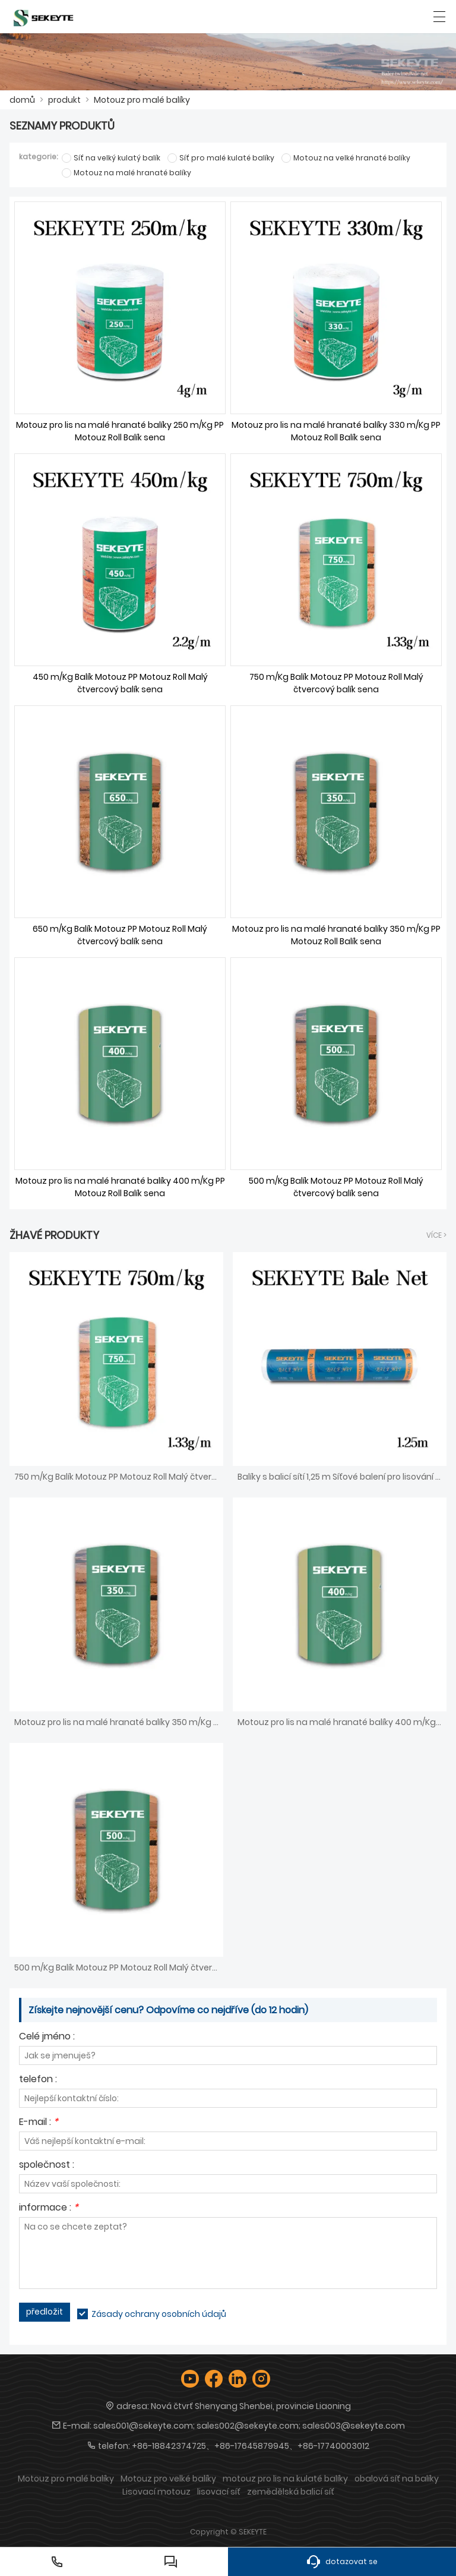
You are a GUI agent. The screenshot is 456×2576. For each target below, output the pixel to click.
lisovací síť (218, 2492)
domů (22, 100)
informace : (48, 2208)
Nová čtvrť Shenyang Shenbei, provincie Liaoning (251, 2406)
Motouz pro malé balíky (142, 100)
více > (436, 1235)
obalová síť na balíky (396, 2478)
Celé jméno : (47, 2037)
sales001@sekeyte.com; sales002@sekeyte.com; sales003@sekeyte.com (249, 2426)
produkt (64, 100)
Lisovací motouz (156, 2492)
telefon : (38, 2080)
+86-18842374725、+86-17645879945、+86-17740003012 (250, 2446)
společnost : (46, 2165)
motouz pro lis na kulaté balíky (285, 2478)
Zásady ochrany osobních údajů (158, 2314)
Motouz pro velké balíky (168, 2478)
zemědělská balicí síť (290, 2492)
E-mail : (38, 2123)
